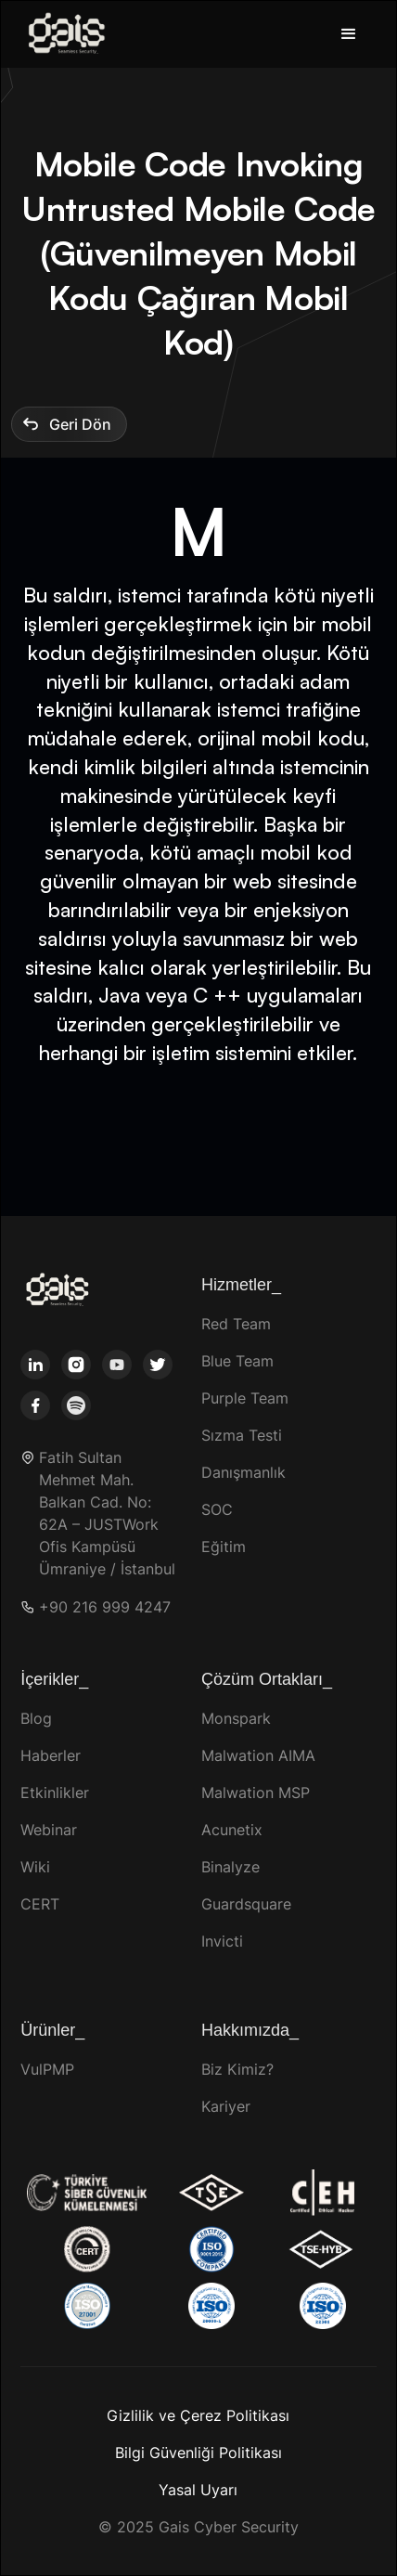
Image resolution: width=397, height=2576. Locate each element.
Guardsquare (246, 1904)
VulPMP (47, 2069)
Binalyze (230, 1867)
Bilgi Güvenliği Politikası (198, 2452)
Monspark (236, 1718)
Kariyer (225, 2106)
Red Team (236, 1323)
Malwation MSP (255, 1792)
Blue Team (237, 1361)
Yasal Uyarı (198, 2489)
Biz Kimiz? (237, 2069)
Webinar (48, 1829)
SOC (217, 1509)
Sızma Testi (241, 1435)
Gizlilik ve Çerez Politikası (198, 2415)
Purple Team (244, 1398)
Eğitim (223, 1546)
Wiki (35, 1867)
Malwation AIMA (258, 1755)
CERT (39, 1904)
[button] (349, 34)
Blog (36, 1718)
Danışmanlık (243, 1472)
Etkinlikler (54, 1792)
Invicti (222, 1941)
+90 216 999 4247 (105, 1607)
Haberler (50, 1755)
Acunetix (232, 1829)
